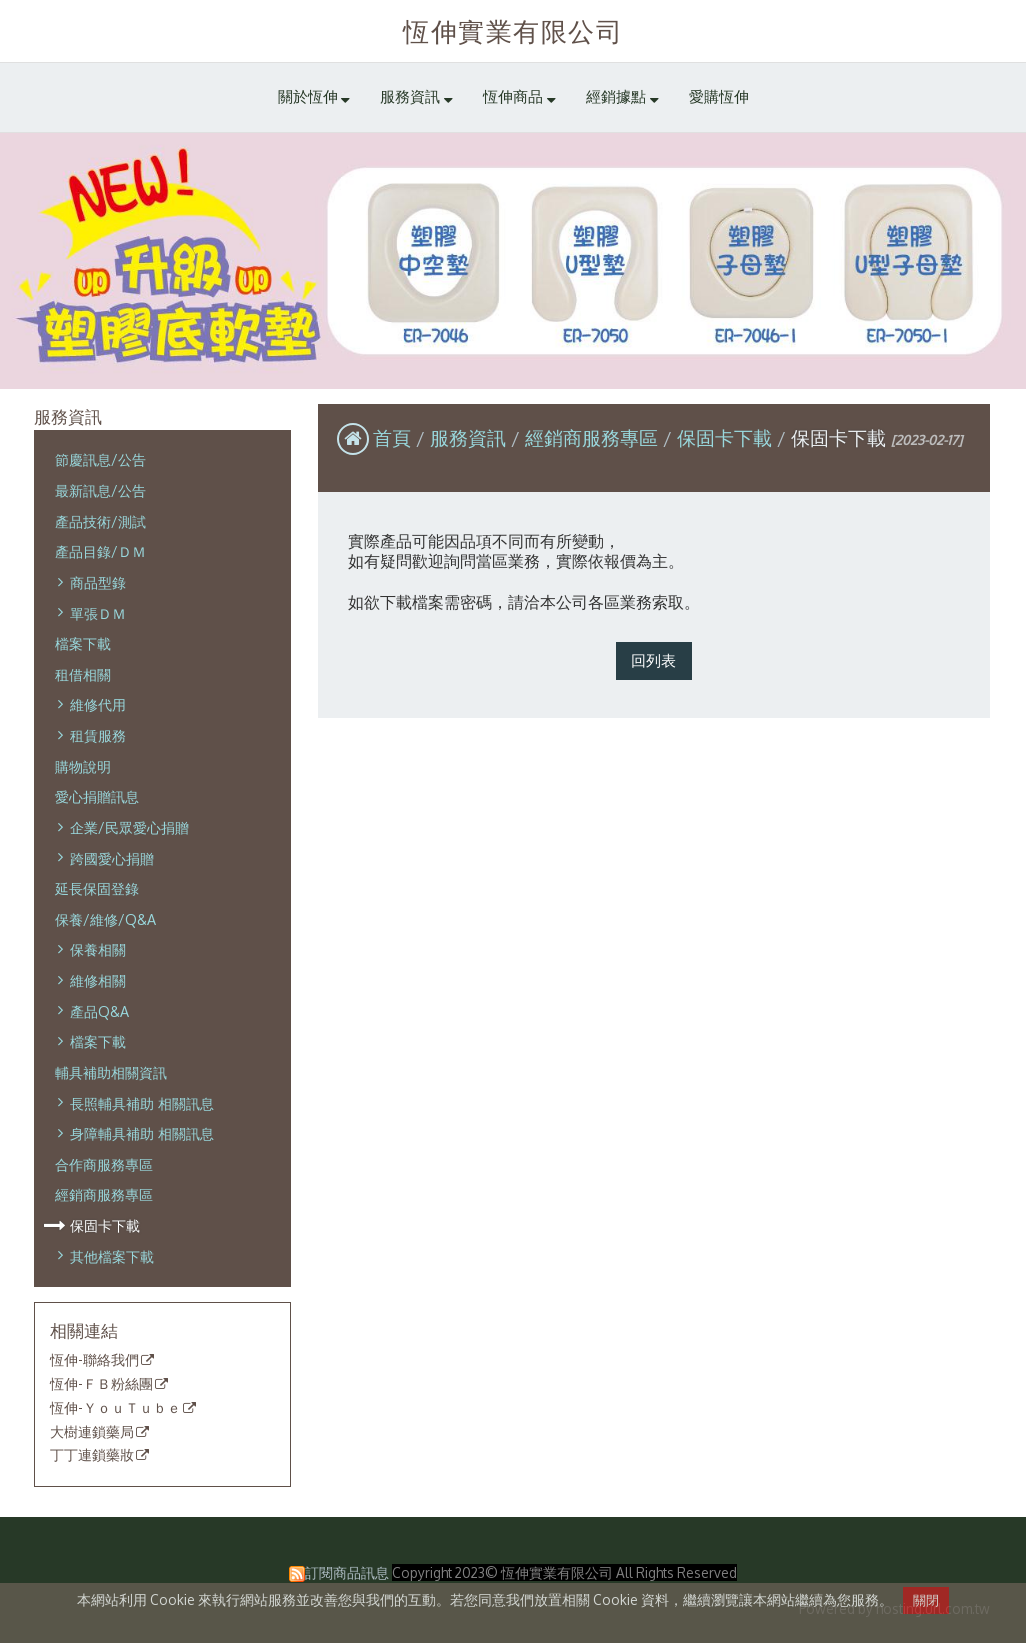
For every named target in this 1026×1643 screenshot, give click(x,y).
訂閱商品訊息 (347, 1572)
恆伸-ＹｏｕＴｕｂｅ (115, 1408)
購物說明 (83, 766)
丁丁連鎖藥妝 (92, 1455)
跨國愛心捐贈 (112, 858)
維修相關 (98, 980)
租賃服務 (98, 735)
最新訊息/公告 (100, 490)
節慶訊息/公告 (100, 459)
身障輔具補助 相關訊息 (142, 1133)
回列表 (653, 660)
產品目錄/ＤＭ (100, 551)
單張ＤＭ (98, 613)
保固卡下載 (105, 1225)
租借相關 (83, 674)
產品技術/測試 (100, 521)
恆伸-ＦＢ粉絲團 (101, 1384)
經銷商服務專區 (104, 1194)
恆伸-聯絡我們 (94, 1360)
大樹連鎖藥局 (92, 1432)
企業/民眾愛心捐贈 (129, 827)
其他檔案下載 (112, 1256)
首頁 (392, 437)
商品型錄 (98, 582)
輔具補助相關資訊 (111, 1072)
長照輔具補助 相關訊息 (142, 1103)
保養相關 (98, 949)
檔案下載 (83, 643)
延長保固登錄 (97, 888)
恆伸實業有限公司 (513, 30)
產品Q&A (99, 1011)
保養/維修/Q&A (105, 919)
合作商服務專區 (104, 1164)
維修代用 (98, 704)
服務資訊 (470, 437)
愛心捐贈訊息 (97, 796)
